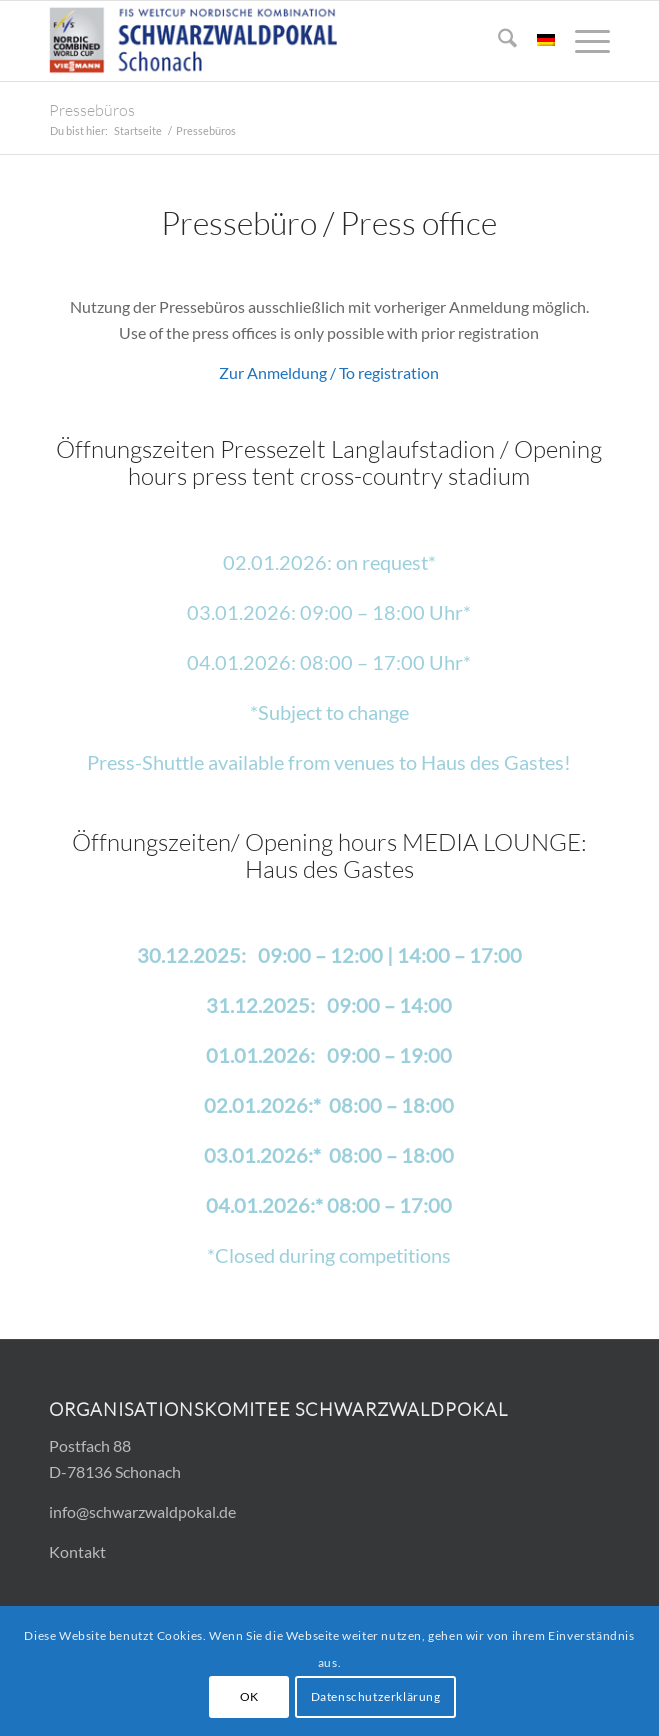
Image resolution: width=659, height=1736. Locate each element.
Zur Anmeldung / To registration (329, 372)
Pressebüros (92, 110)
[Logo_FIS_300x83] (273, 41)
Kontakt (77, 1551)
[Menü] (582, 41)
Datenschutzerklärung (376, 1696)
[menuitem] (497, 41)
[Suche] (497, 41)
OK (249, 1696)
